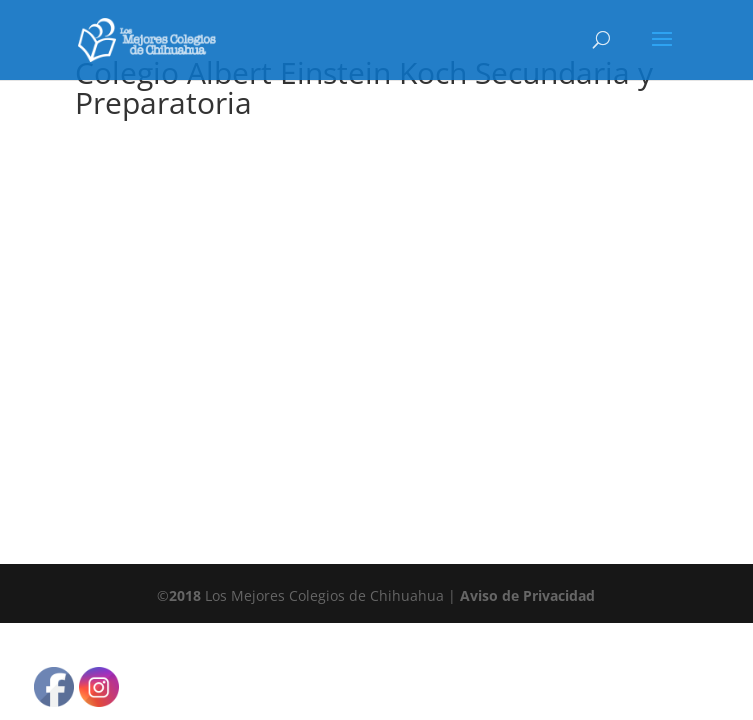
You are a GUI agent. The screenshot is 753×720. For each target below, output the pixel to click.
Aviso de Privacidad (527, 595)
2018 (185, 595)
